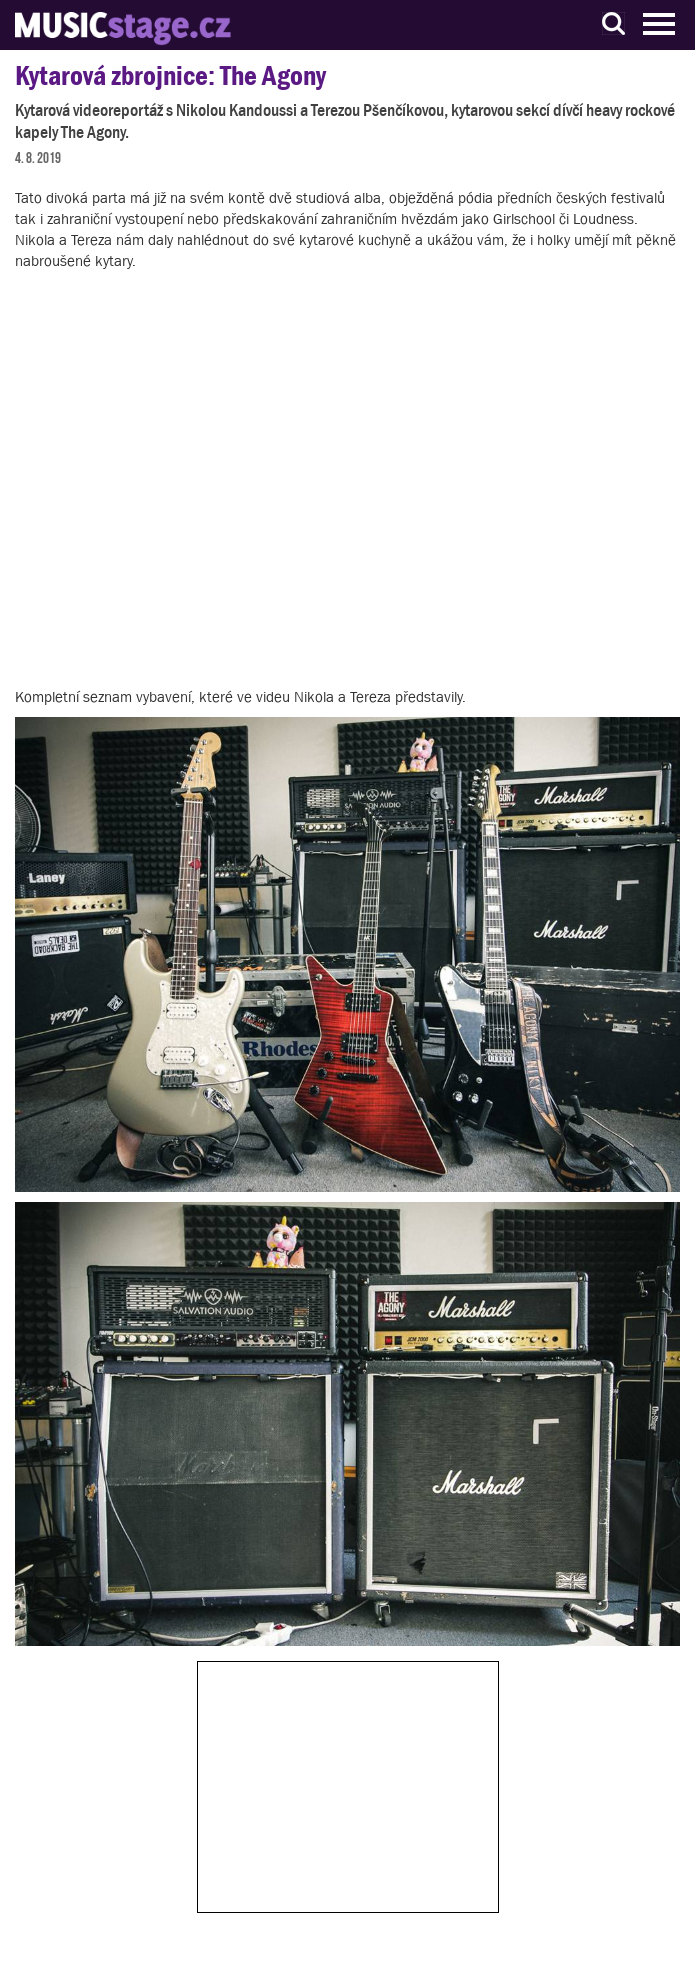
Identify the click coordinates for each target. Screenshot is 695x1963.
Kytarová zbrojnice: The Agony (170, 75)
